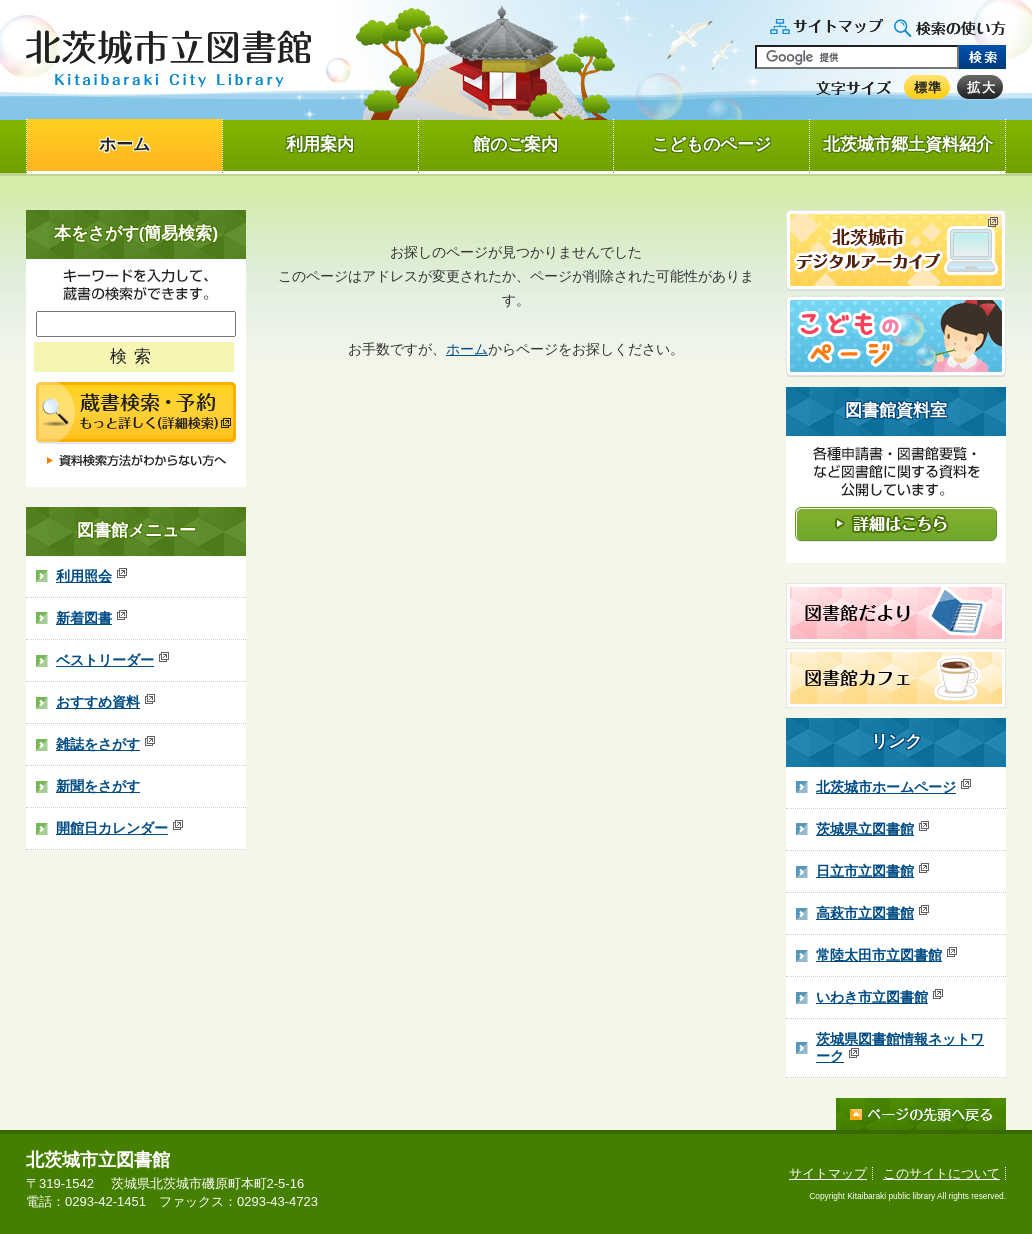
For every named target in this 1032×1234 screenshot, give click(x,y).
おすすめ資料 (105, 702)
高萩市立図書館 (872, 913)
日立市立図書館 (872, 871)
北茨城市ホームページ (893, 787)
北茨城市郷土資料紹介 (908, 144)
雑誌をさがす (105, 744)
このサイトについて (941, 1173)
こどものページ (711, 144)
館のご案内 (515, 144)
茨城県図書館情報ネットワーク (900, 1047)
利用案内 (320, 144)
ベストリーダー (112, 660)
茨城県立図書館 (872, 829)
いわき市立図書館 (879, 997)
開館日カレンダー (119, 828)
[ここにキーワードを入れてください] (136, 324)
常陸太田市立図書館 (886, 955)
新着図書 (91, 618)
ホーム (124, 144)
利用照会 (91, 576)
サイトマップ (828, 1173)
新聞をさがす (98, 786)
